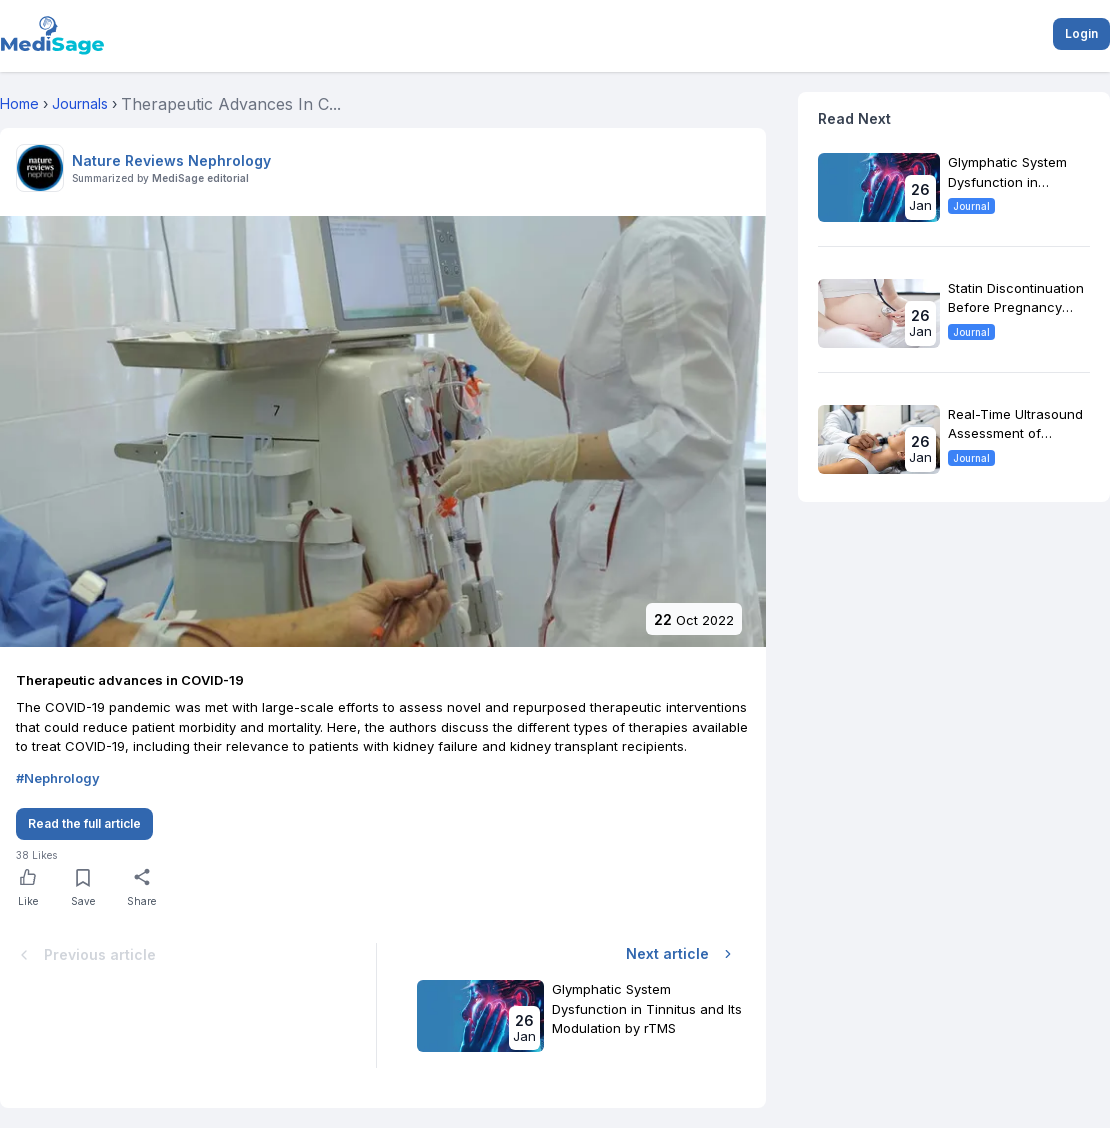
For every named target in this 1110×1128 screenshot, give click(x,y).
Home (19, 103)
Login (1081, 33)
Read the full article (84, 823)
